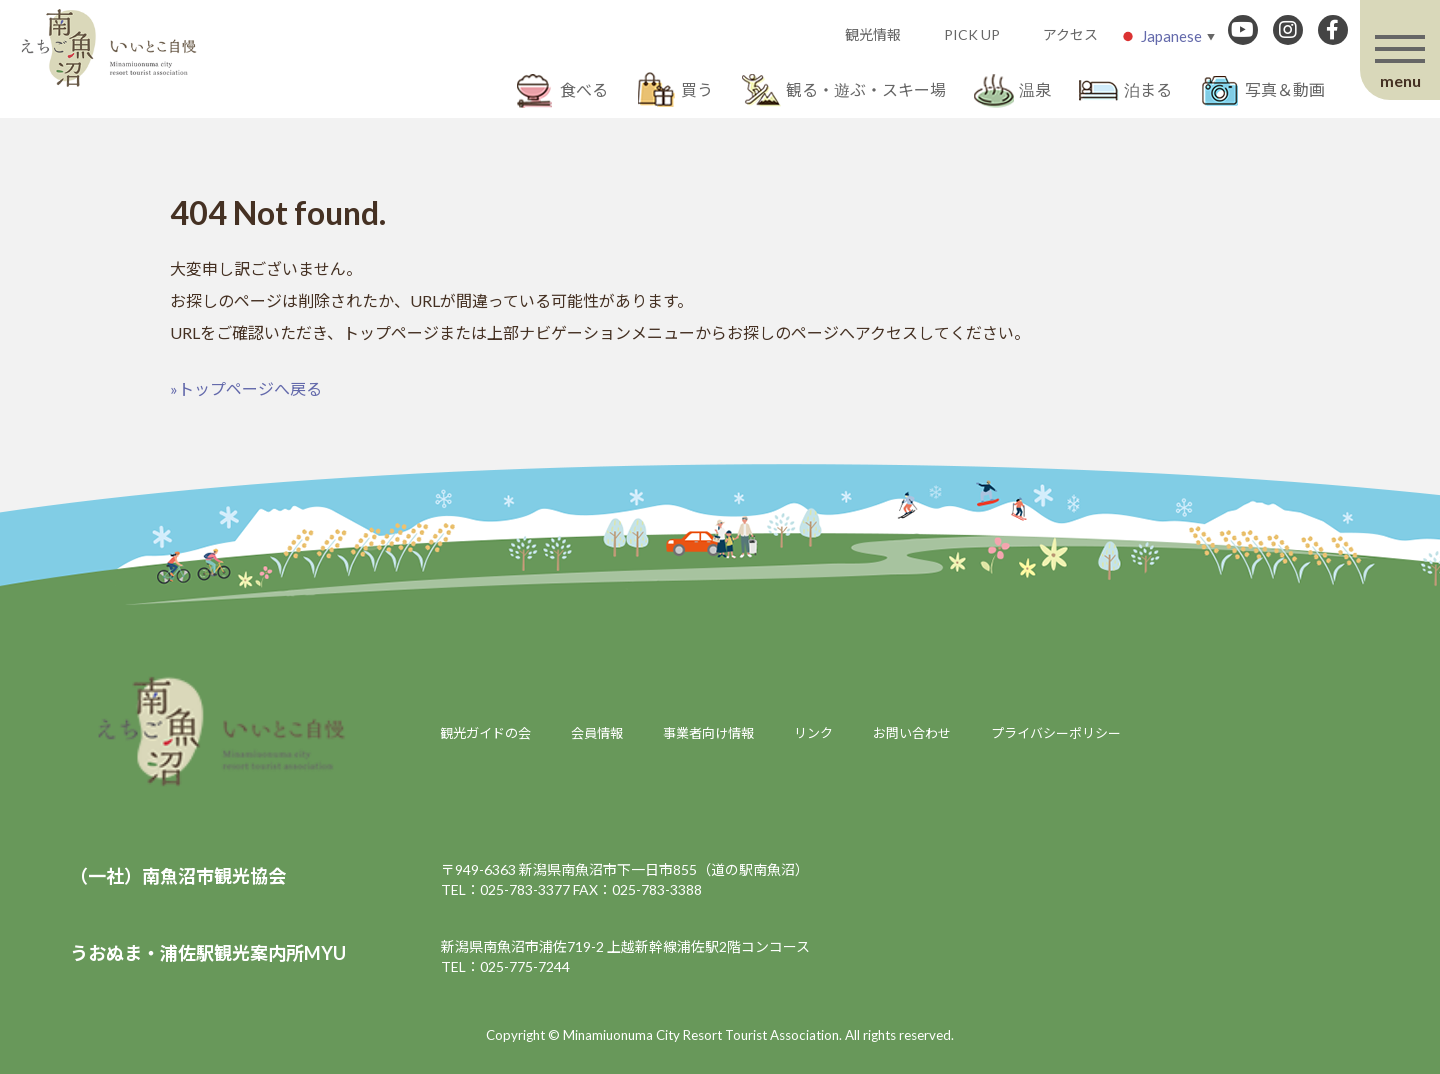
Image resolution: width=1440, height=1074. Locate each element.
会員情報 (597, 733)
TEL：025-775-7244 (505, 966)
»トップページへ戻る (246, 388)
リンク (813, 733)
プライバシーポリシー (1056, 733)
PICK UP (972, 34)
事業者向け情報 (708, 733)
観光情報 (873, 34)
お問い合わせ (912, 733)
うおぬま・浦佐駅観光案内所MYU (208, 953)
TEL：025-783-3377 (505, 889)
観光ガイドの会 (485, 733)
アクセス (1070, 34)
